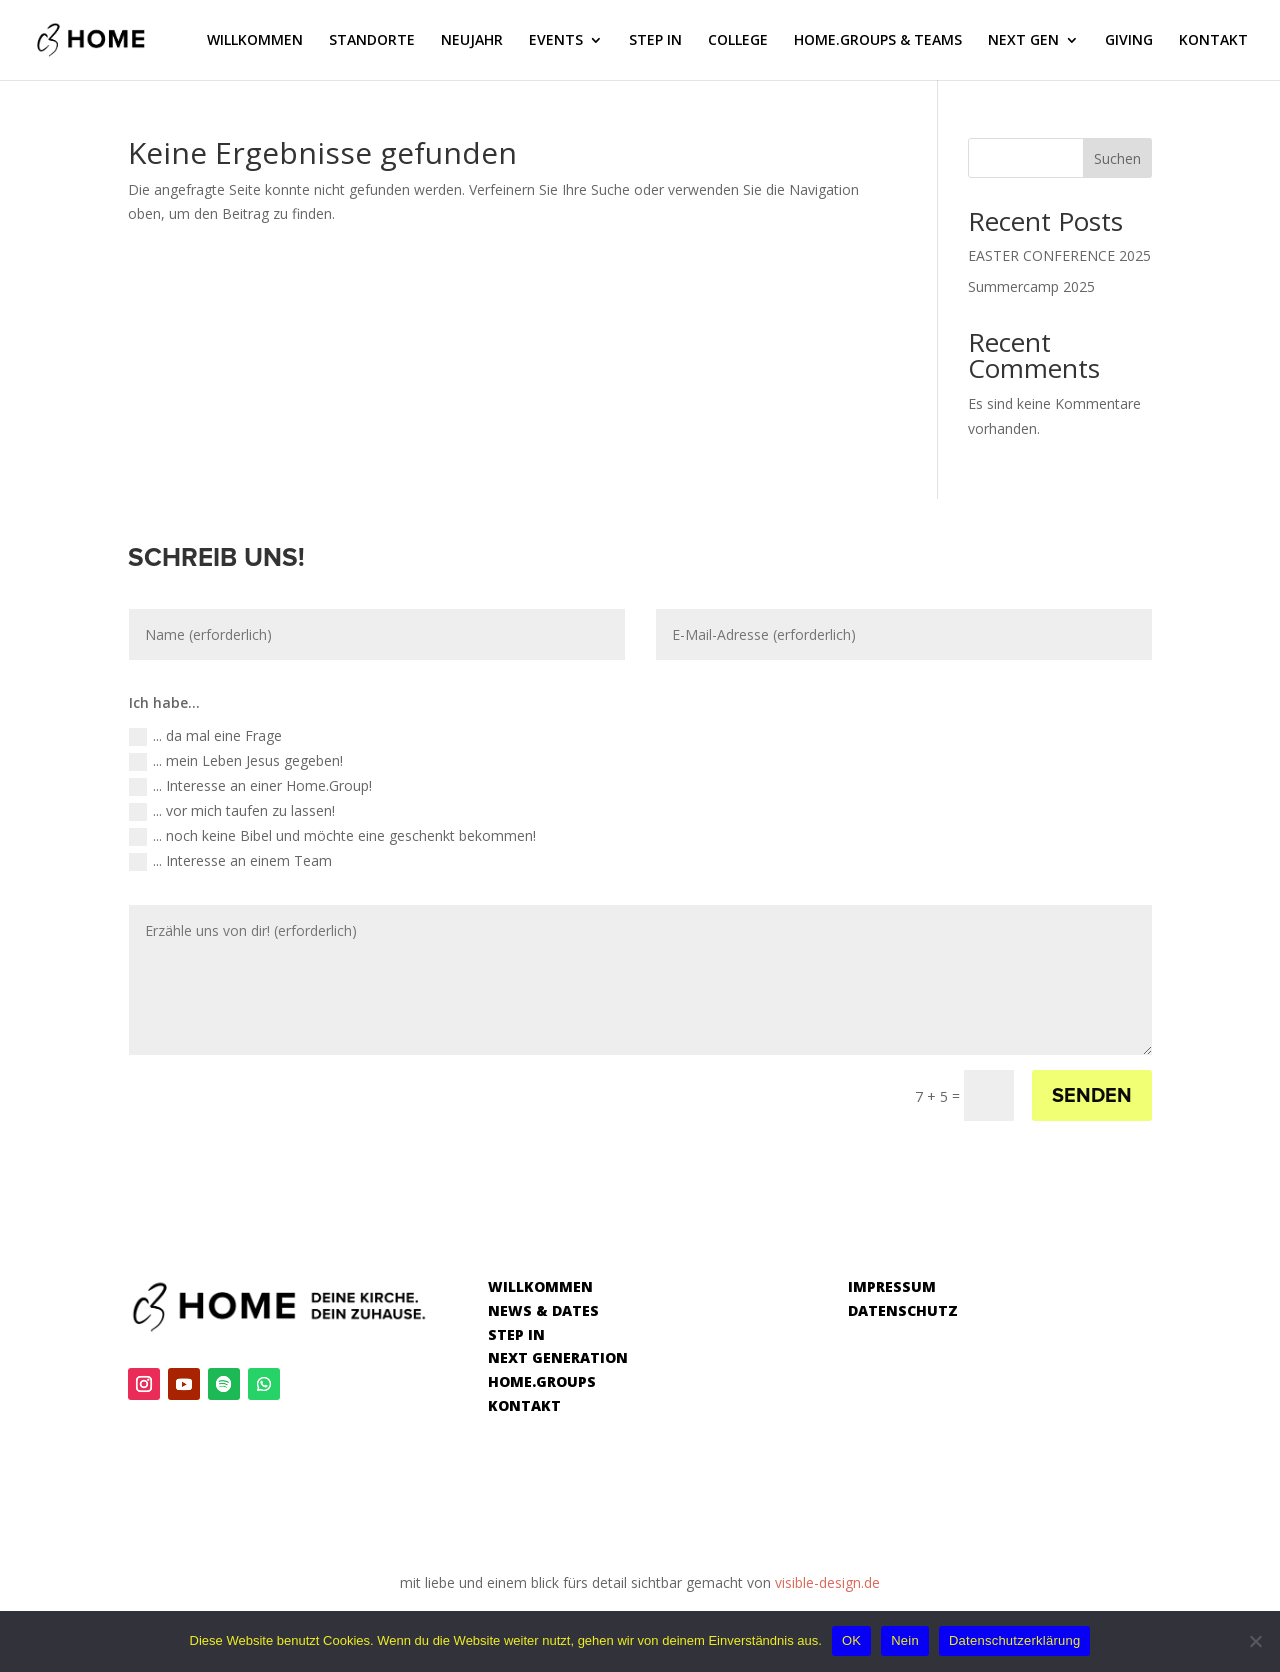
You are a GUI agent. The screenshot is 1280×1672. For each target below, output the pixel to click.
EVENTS (556, 41)
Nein (905, 1640)
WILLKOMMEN (255, 41)
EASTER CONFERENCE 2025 (1059, 255)
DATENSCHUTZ (903, 1310)
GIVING (1129, 41)
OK (851, 1640)
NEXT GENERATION (558, 1357)
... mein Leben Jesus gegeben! (236, 761)
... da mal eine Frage (205, 736)
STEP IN (655, 41)
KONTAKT (1213, 41)
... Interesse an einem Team (230, 861)
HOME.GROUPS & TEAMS (878, 41)
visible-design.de (827, 1582)
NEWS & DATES (543, 1310)
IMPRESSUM (892, 1286)
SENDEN (1092, 1096)
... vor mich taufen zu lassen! (232, 811)
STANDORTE (372, 41)
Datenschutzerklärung (1014, 1640)
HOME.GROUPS (542, 1381)
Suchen (1117, 158)
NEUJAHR (472, 41)
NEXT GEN (1023, 41)
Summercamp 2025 (1031, 286)
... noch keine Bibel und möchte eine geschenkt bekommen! (332, 836)
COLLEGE (738, 41)
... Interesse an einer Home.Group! (250, 786)
